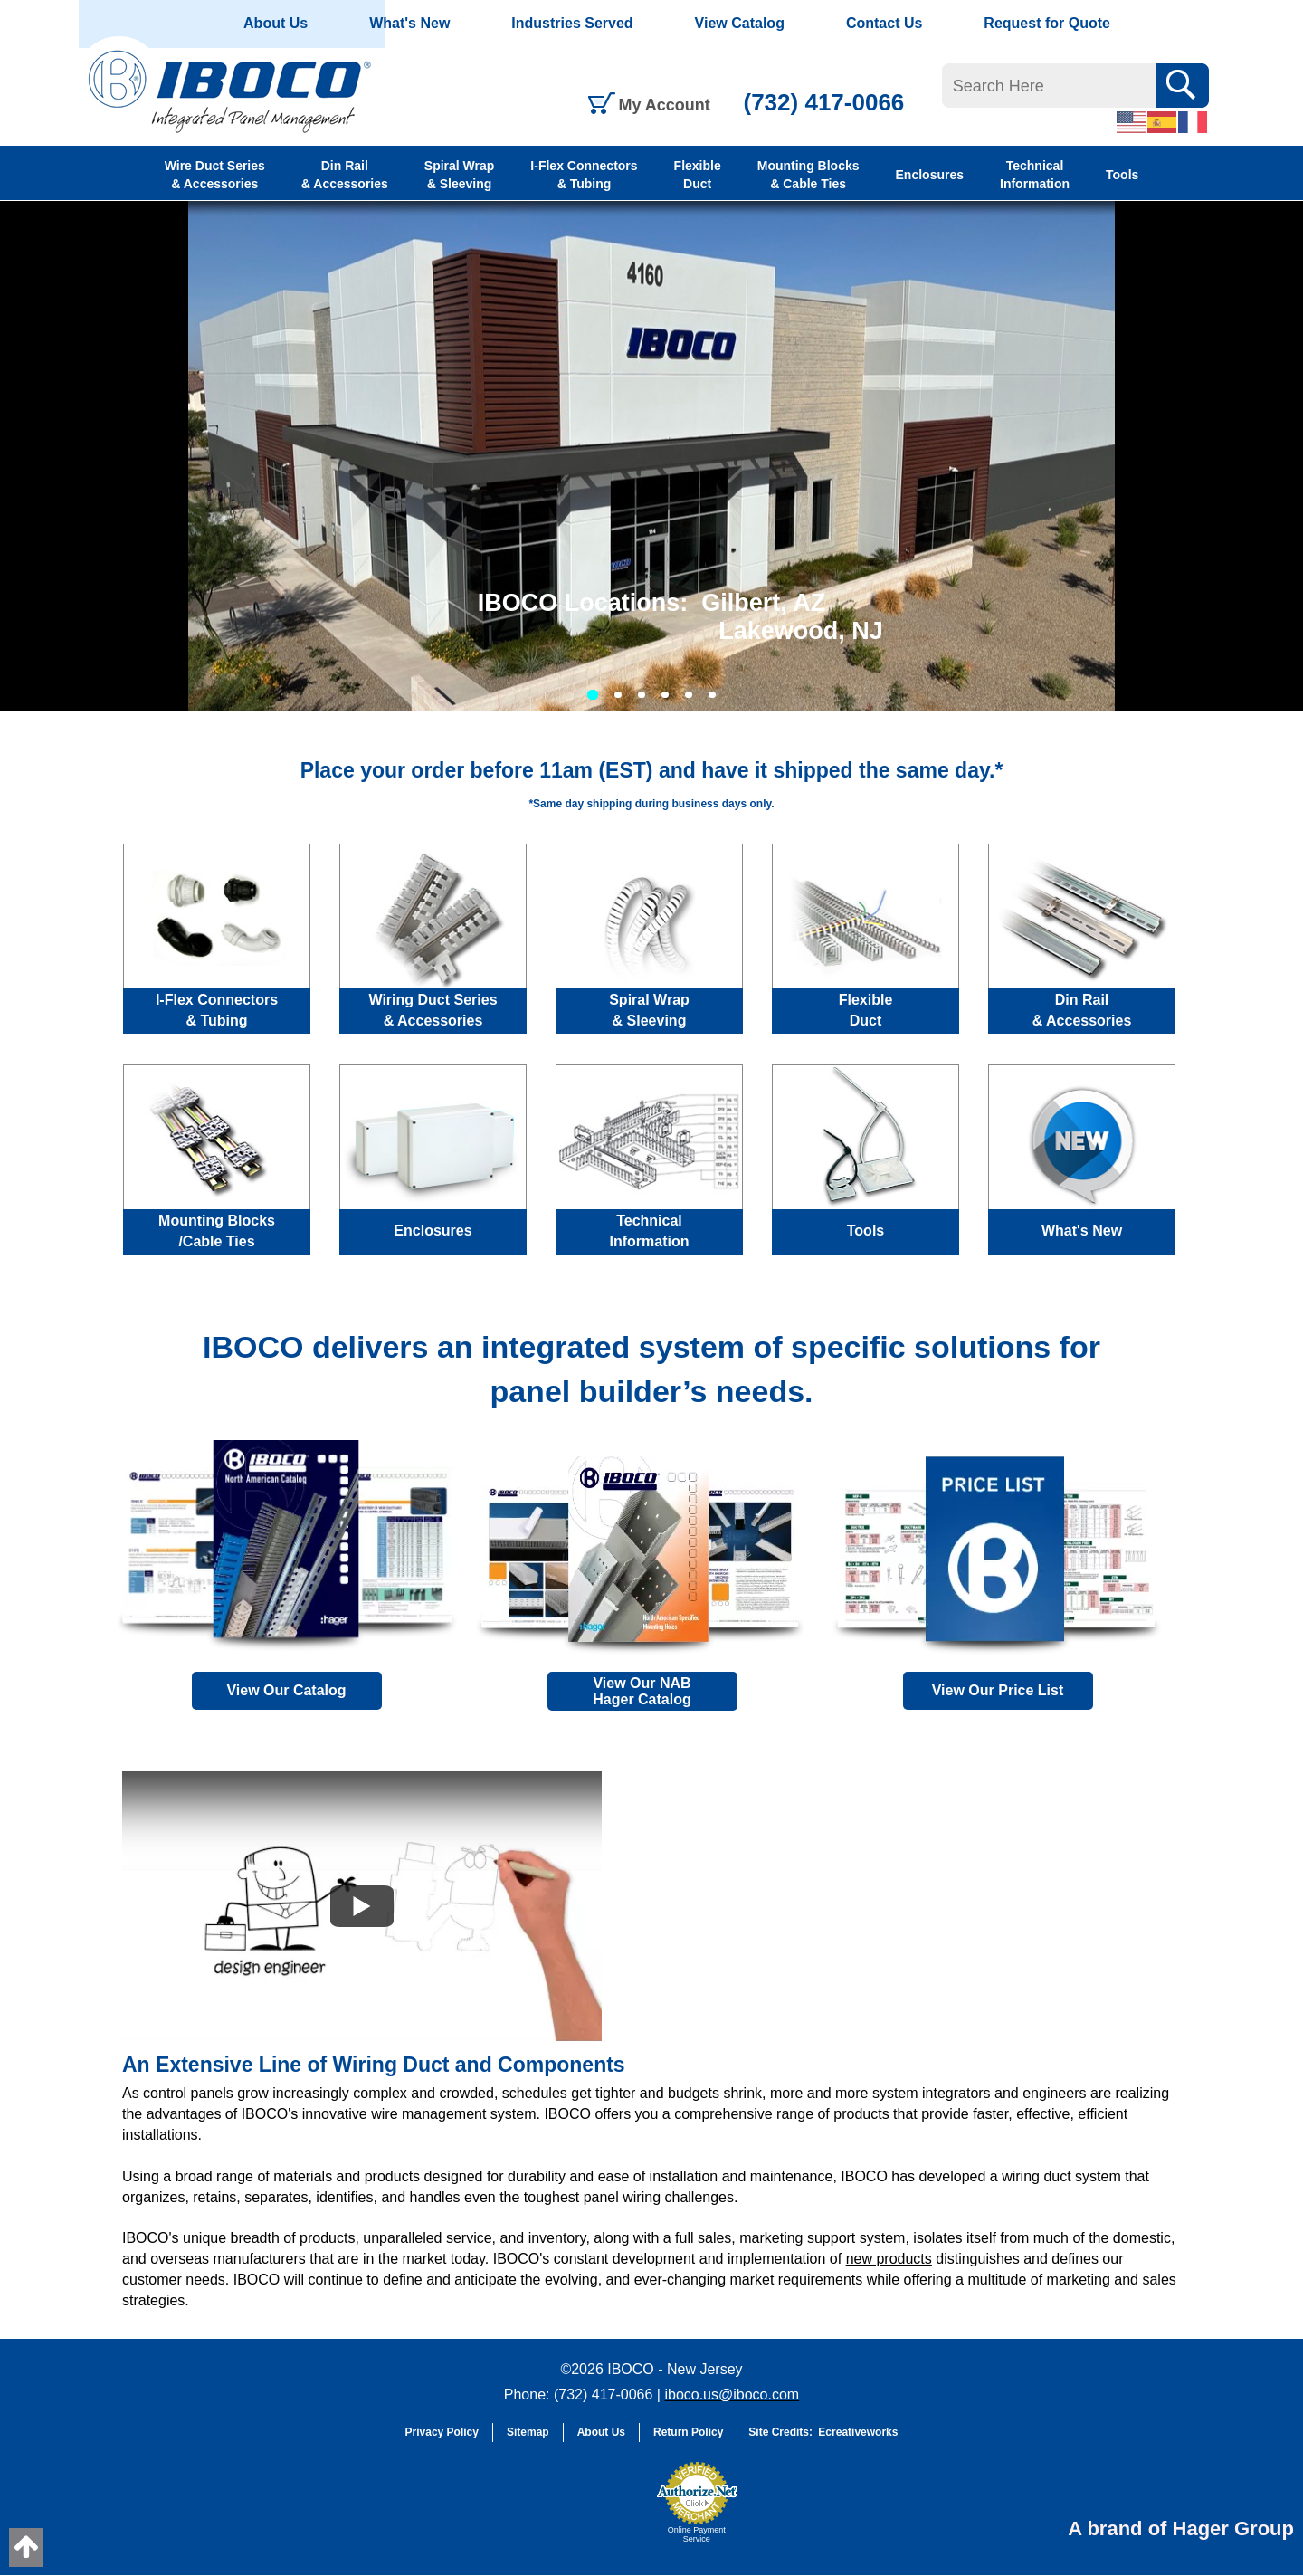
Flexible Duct (697, 174)
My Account (664, 105)
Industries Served (571, 23)
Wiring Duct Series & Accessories (432, 1010)
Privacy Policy (442, 2432)
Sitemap (528, 2432)
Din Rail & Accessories (344, 174)
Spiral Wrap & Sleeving (459, 174)
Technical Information (1035, 174)
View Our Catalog (286, 1690)
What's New (409, 23)
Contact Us (884, 23)
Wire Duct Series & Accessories (215, 174)
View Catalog (740, 23)
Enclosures (930, 174)
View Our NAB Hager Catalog (641, 1691)
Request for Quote (1047, 23)
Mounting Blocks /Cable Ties (216, 1231)
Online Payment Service (697, 2534)
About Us (275, 23)
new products (889, 2258)
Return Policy (688, 2432)
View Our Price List (998, 1690)
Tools (1122, 174)
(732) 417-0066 (824, 102)
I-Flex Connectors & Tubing (583, 174)
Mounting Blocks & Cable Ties (808, 174)
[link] (602, 2511)
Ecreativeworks (858, 2432)
